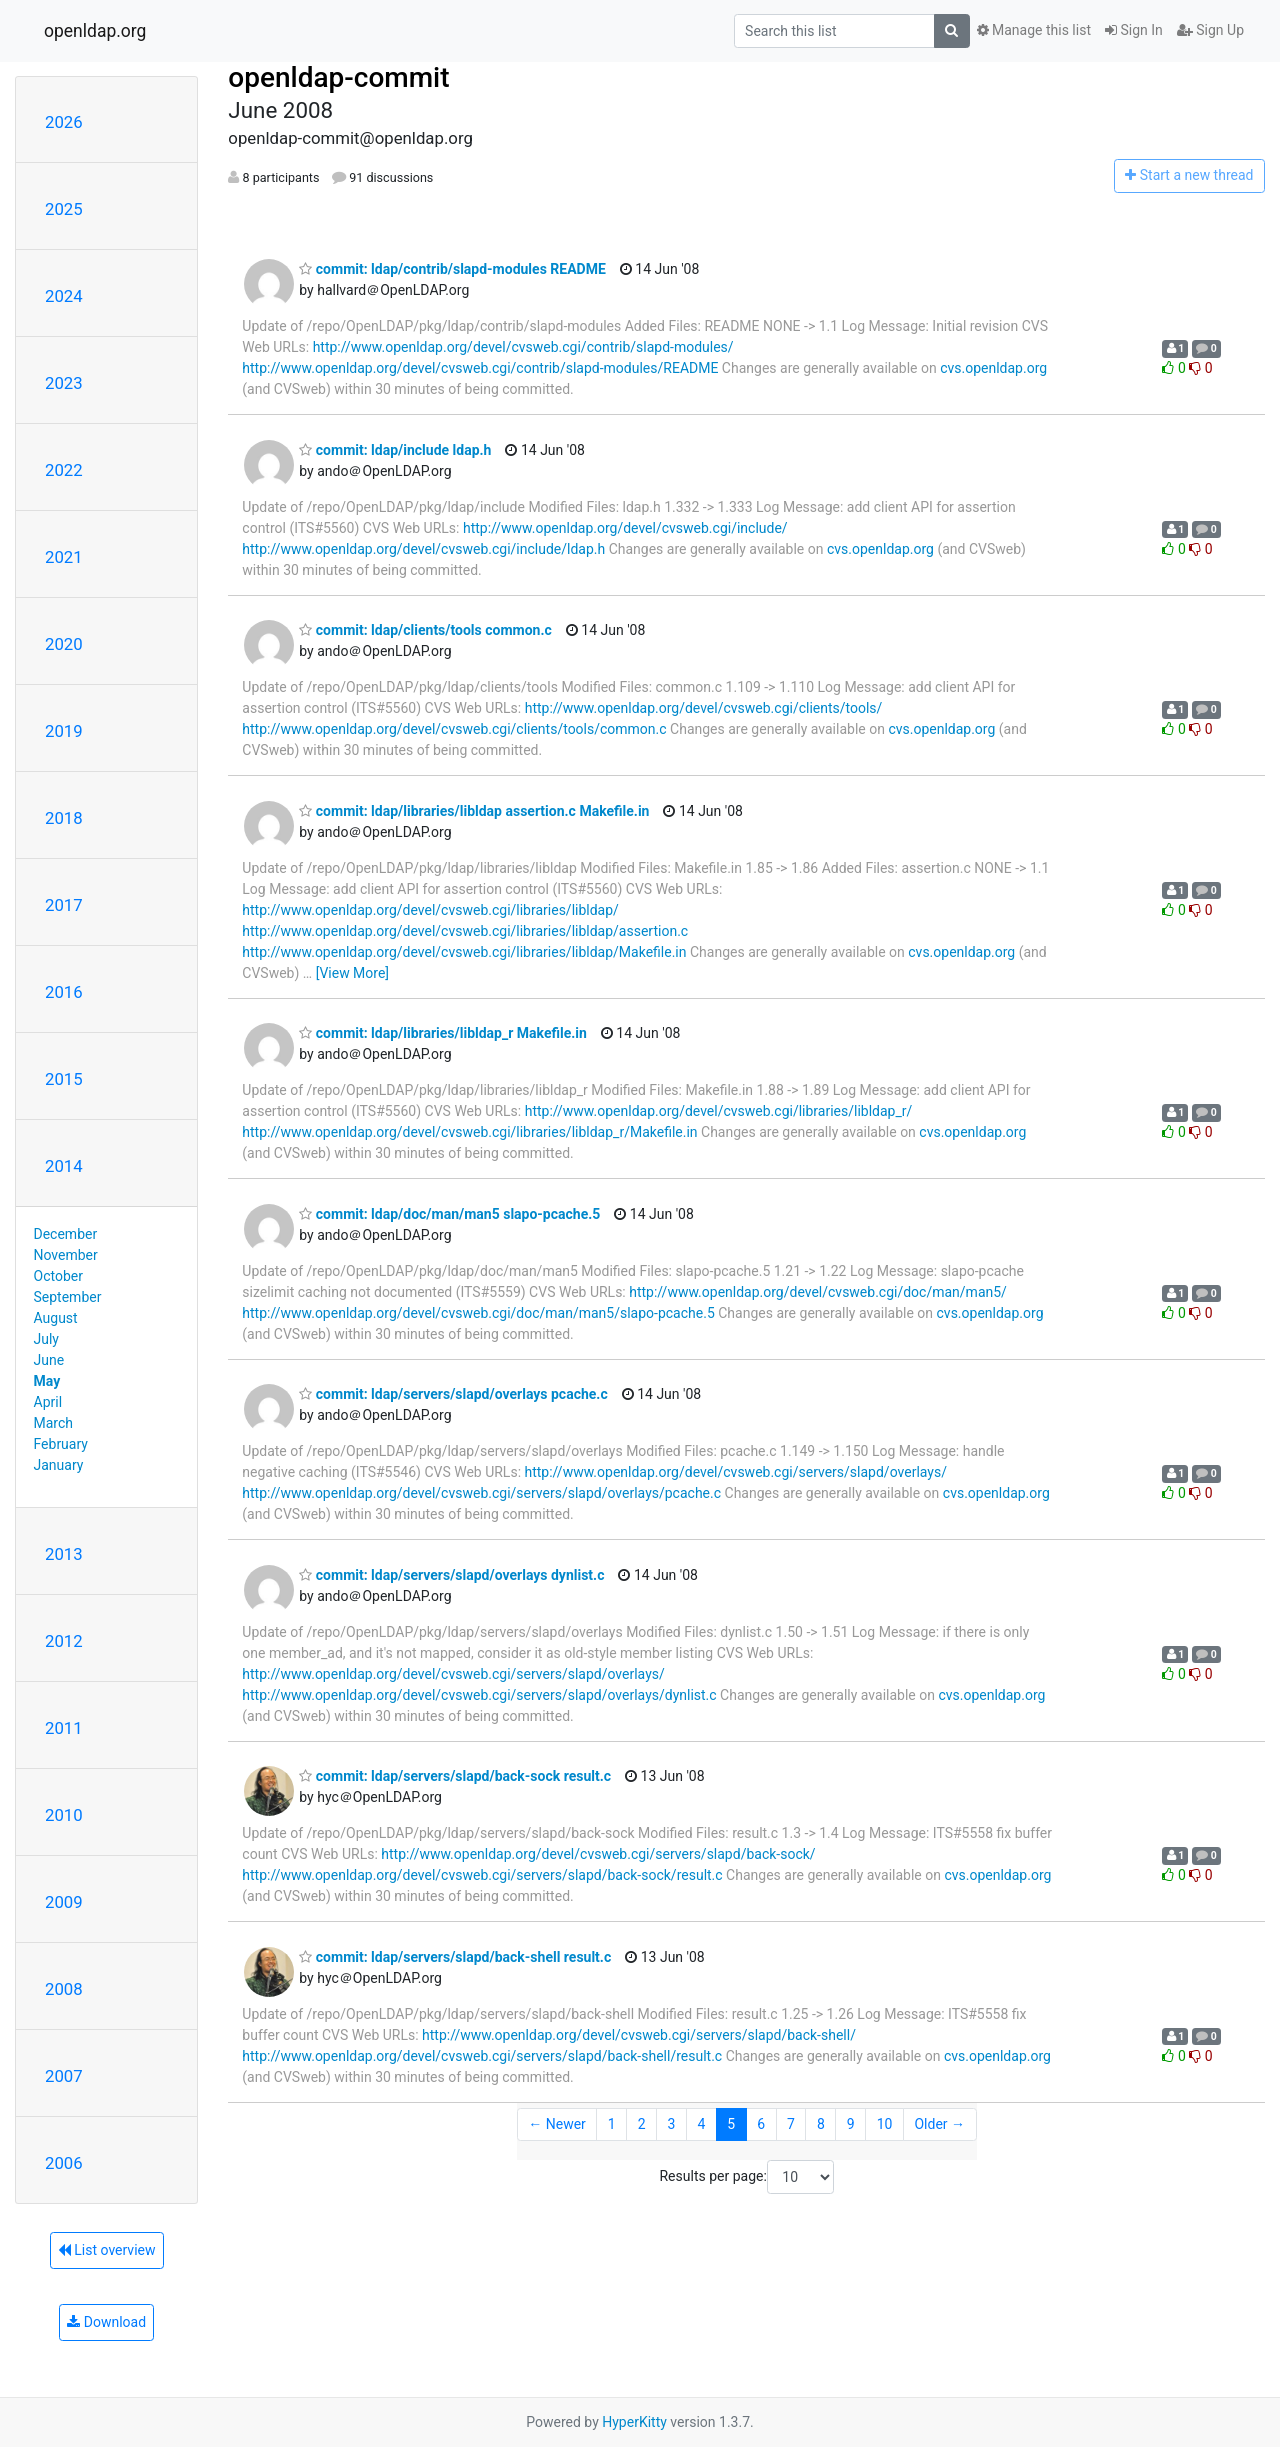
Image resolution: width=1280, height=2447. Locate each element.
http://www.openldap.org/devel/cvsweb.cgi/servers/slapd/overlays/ (736, 1472)
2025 (64, 209)
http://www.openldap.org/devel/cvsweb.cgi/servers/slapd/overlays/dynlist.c (479, 1695)
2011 (64, 1728)
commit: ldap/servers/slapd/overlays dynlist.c (451, 1575)
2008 (64, 1989)
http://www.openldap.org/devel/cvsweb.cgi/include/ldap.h (423, 549)
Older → (939, 2124)
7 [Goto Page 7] (791, 2124)
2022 (64, 470)
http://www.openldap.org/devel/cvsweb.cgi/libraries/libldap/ (430, 910)
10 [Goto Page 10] (885, 2124)
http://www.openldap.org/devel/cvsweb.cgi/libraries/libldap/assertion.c (465, 931)
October (58, 1276)
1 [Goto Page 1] (612, 2124)
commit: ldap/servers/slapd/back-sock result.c (455, 1776)
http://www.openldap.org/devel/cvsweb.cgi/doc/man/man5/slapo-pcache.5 (478, 1313)
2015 (64, 1079)
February (61, 1444)
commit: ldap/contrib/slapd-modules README (452, 269)
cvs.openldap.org (993, 368)
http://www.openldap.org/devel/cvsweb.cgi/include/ (625, 528)
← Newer (557, 2124)
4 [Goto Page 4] (701, 2124)
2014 (64, 1166)
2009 (64, 1902)
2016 (64, 992)
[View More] (352, 973)
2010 (64, 1815)
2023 (64, 383)
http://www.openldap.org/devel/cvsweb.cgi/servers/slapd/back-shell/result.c (482, 2056)
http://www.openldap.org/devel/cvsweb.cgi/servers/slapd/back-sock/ (598, 1854)
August (56, 1318)
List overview (107, 2250)
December (66, 1234)
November (66, 1255)
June (49, 1360)
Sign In (1134, 30)
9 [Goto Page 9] (851, 2124)
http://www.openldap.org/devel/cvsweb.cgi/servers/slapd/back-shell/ (639, 2035)
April (48, 1402)
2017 (64, 905)
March (54, 1423)
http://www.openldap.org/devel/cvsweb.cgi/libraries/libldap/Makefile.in (464, 952)
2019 (64, 731)
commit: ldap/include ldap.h (395, 450)
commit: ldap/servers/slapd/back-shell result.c (455, 1957)
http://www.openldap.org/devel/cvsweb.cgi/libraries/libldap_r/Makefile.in (469, 1132)
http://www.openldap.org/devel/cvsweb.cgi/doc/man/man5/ (818, 1292)
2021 (64, 557)
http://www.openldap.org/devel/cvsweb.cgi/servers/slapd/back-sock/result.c (482, 1875)
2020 (64, 644)
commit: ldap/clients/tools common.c (425, 630)
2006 (64, 2163)
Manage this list (1034, 30)
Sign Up (1210, 30)
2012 (64, 1641)
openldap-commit (338, 77)
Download (106, 2322)
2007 (64, 2076)
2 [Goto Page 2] (642, 2124)
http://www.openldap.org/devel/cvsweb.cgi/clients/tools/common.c (454, 729)
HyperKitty (634, 2422)
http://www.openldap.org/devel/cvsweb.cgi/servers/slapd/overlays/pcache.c (481, 1493)
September (68, 1297)
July (46, 1339)
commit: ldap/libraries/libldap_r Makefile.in (443, 1033)
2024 (64, 296)
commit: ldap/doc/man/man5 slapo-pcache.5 (449, 1214)
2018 (64, 818)
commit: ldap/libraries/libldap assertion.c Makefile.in (474, 811)
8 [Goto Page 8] (821, 2124)
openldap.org (95, 31)
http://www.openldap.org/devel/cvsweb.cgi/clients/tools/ (704, 708)
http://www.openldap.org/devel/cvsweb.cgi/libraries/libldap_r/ (719, 1111)
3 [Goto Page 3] (672, 2124)
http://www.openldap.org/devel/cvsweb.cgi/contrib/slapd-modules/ (523, 347)
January (59, 1465)
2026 (64, 122)
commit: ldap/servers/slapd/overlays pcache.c (453, 1394)
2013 (64, 1554)
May (47, 1381)
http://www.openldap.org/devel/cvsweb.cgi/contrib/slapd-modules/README (480, 368)
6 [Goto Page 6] (761, 2124)
